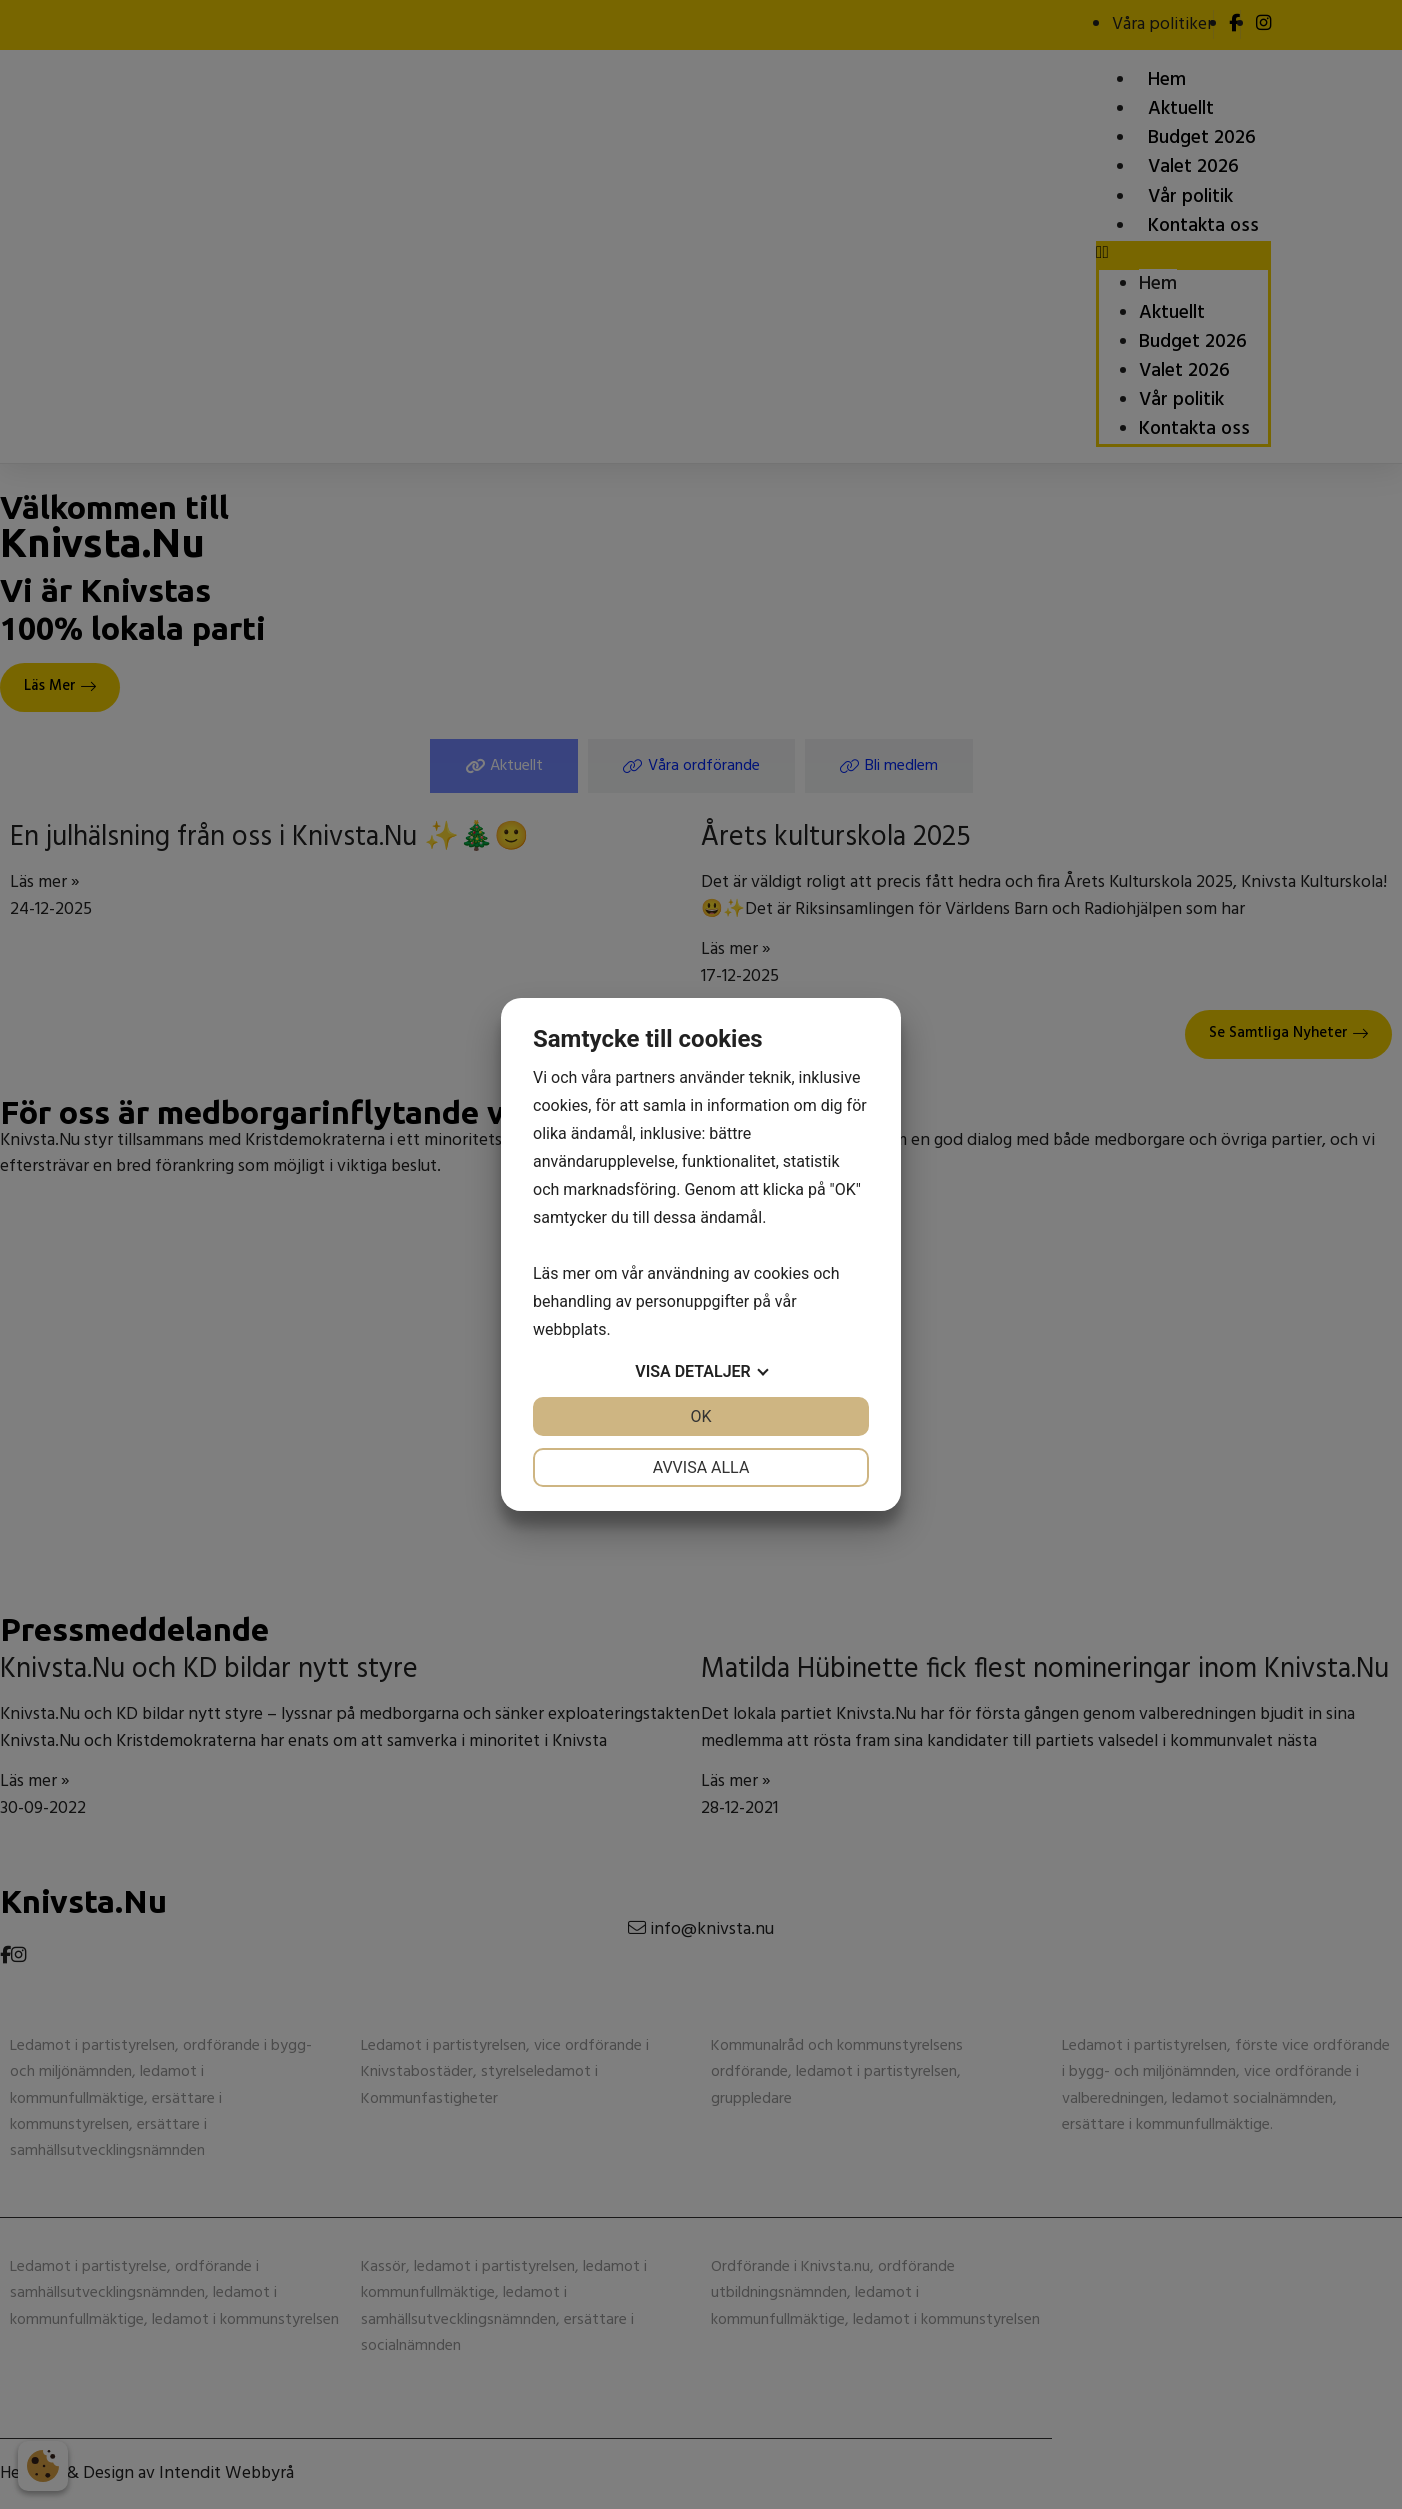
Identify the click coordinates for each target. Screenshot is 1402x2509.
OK (700, 1416)
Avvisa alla (701, 1467)
